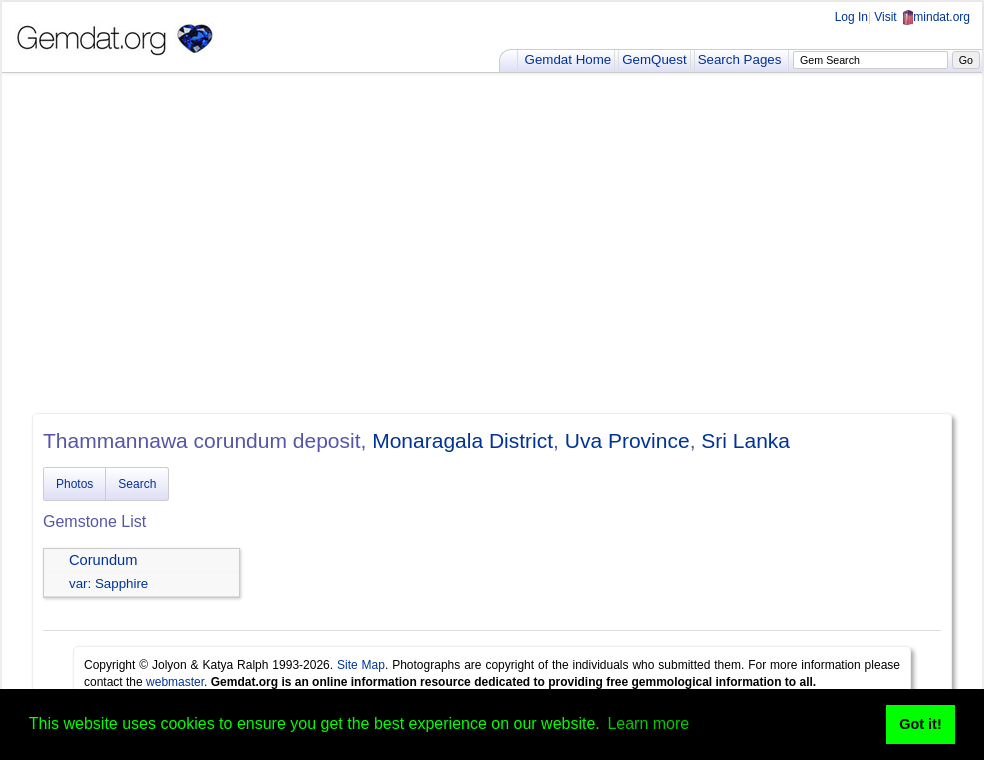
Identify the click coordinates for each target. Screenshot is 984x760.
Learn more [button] (648, 723)
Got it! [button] (920, 724)
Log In (851, 17)
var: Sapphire (108, 583)
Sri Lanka (745, 440)
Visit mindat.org (922, 17)
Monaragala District (462, 440)
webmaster (175, 682)
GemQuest (654, 59)
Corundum (103, 560)
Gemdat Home (568, 59)
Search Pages (740, 59)
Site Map (361, 665)
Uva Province (627, 440)
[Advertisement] (492, 243)
